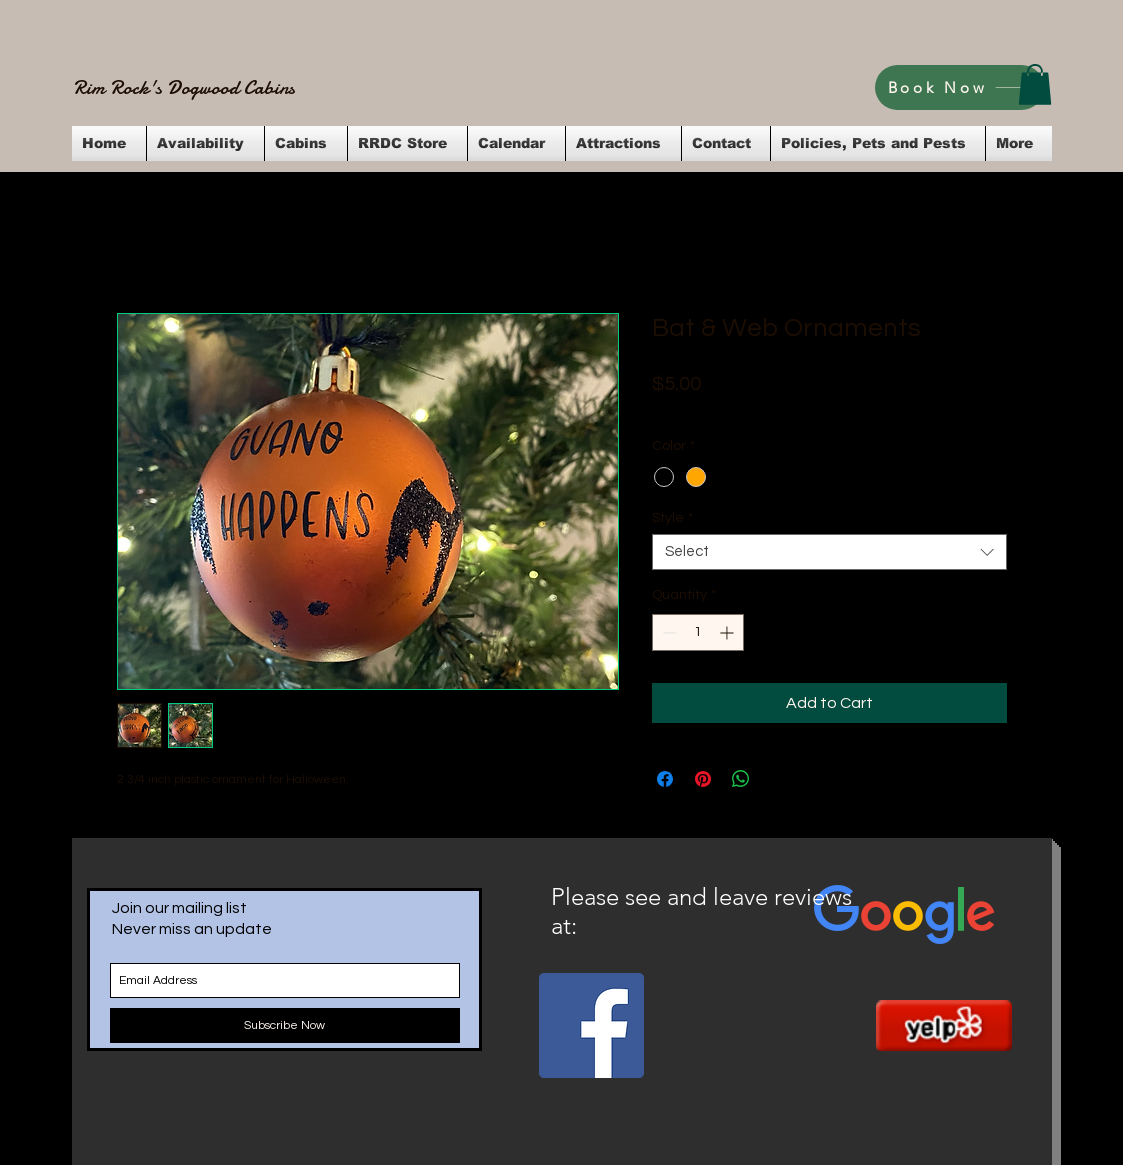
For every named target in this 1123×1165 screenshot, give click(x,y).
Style (672, 518)
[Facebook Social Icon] (591, 1025)
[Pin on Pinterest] (703, 779)
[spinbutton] (698, 632)
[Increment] (728, 632)
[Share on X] (779, 779)
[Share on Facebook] (665, 779)
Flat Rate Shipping (847, 411)
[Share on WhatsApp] (741, 779)
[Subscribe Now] (285, 1025)
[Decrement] (667, 632)
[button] (1035, 84)
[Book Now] (959, 87)
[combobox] (829, 552)
